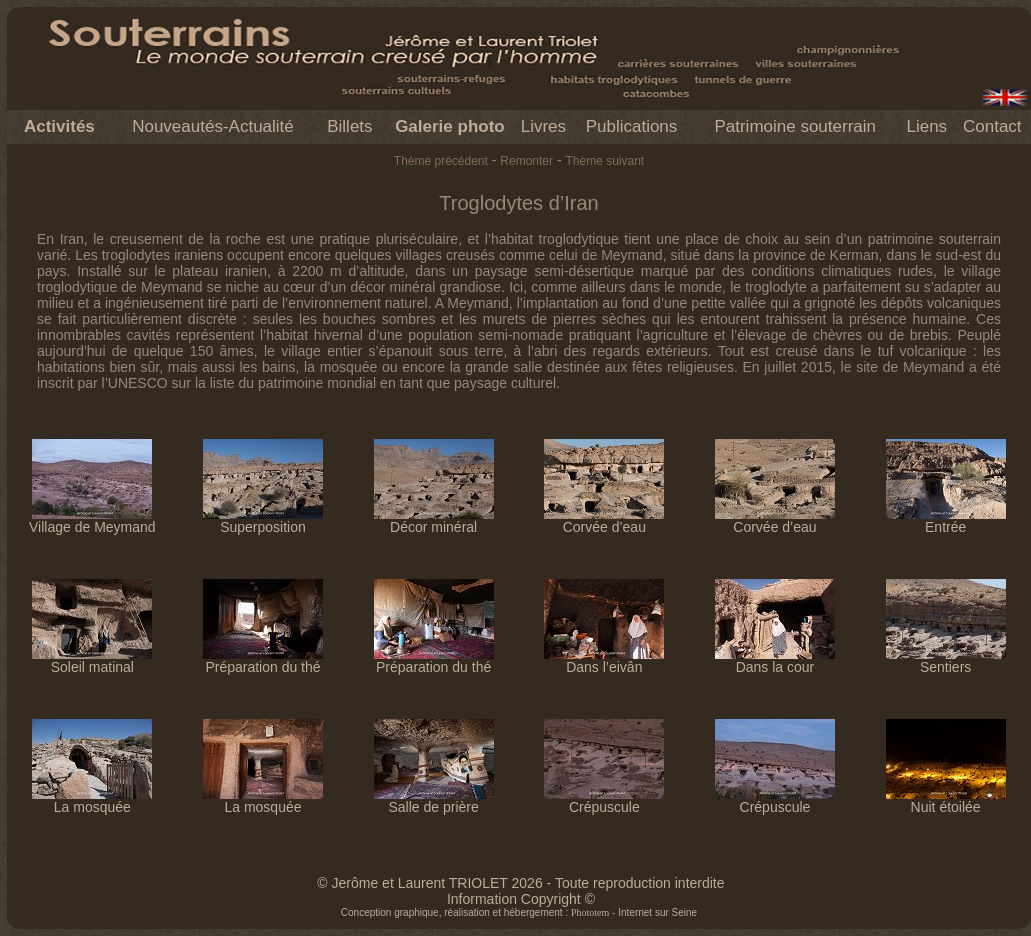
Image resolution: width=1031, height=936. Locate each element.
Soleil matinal (92, 660)
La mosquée (92, 800)
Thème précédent (441, 161)
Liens (926, 126)
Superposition (263, 520)
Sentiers (946, 660)
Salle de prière (434, 800)
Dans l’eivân (604, 660)
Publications (632, 126)
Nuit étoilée (946, 800)
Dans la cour (775, 660)
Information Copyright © (521, 899)
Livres (543, 126)
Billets (349, 126)
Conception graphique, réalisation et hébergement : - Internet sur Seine (519, 912)
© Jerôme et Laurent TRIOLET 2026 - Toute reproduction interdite (520, 883)
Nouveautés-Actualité (213, 126)
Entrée (946, 520)
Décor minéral (434, 520)
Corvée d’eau (604, 520)
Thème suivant (604, 161)
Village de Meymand (92, 520)
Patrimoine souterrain (795, 126)
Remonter (526, 161)
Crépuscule (604, 800)
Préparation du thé (263, 660)
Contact (992, 126)
